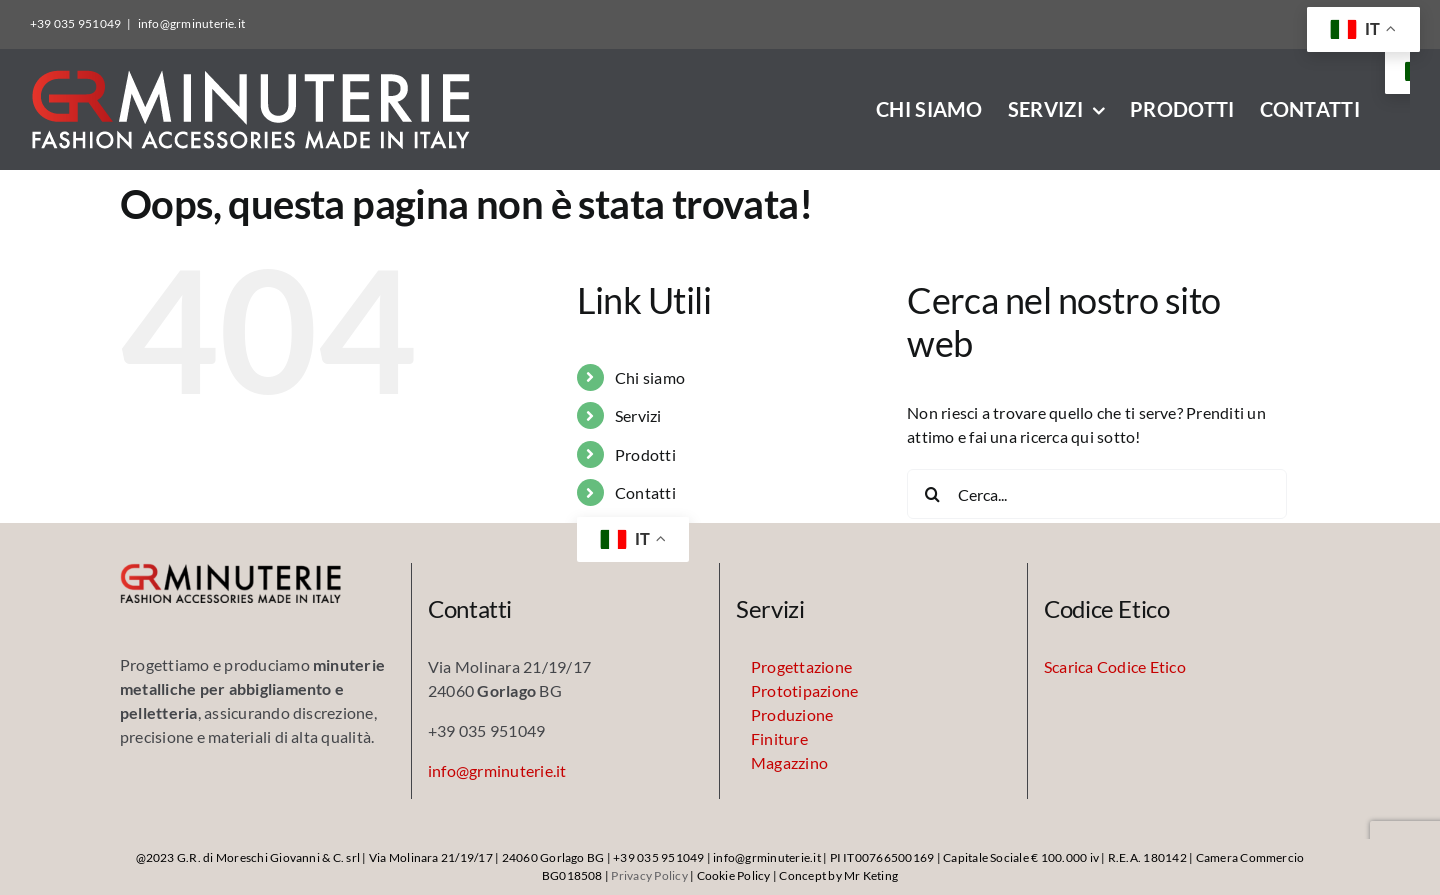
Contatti (645, 492)
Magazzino (789, 762)
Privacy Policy (649, 875)
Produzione (792, 714)
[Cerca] (932, 494)
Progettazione (801, 666)
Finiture (779, 738)
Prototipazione (804, 690)
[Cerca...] (1097, 494)
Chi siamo (650, 377)
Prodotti (645, 454)
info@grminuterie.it (192, 23)
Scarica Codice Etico (1115, 666)
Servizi (638, 415)
